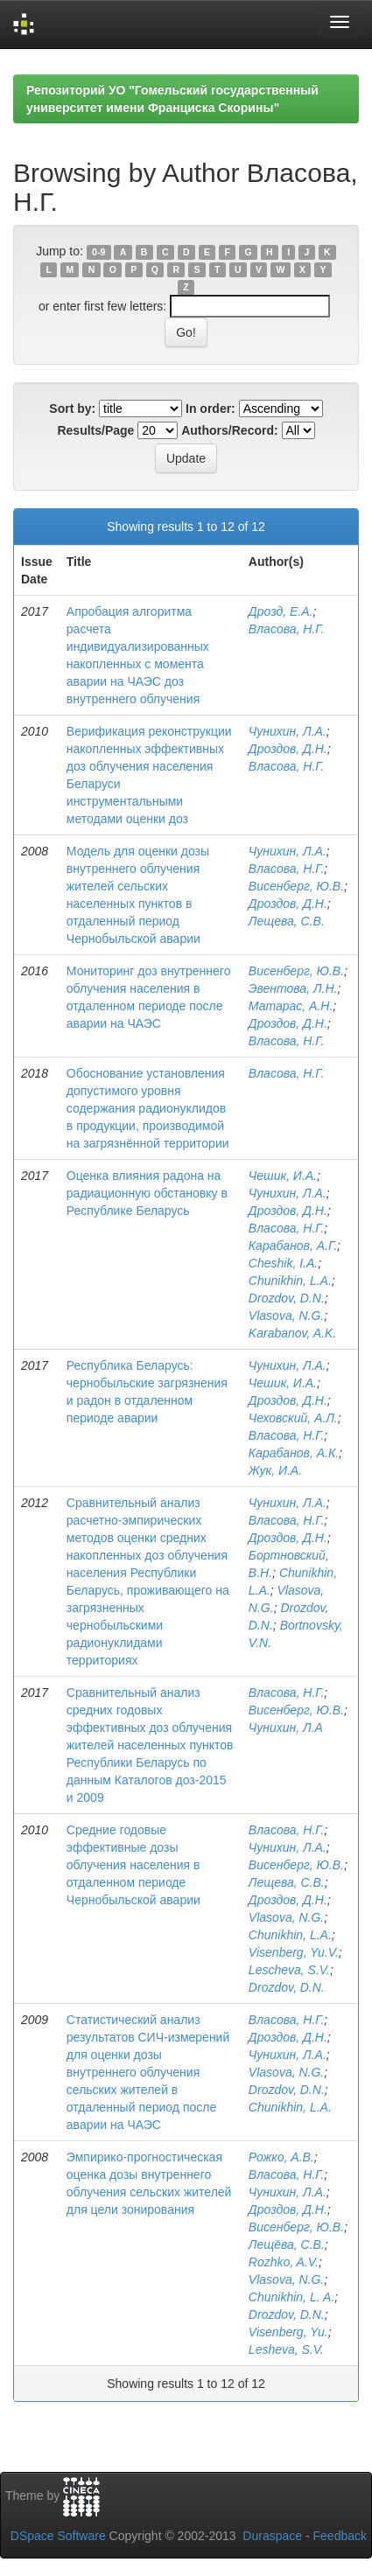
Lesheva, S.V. (286, 2349)
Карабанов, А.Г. (293, 1246)
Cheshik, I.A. (283, 1263)
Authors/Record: (229, 430)
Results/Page (95, 430)
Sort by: (72, 408)
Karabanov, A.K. (292, 1333)
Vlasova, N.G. (286, 1316)
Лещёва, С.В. (287, 2244)
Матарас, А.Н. (291, 1006)
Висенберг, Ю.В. (296, 886)
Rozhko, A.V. (284, 2262)
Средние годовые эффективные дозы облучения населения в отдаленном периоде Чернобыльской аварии (133, 1865)
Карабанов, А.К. (294, 1453)
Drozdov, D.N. (287, 1298)
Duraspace (272, 2536)
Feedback (340, 2536)
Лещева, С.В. (287, 921)
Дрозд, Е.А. (281, 611)
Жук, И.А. (275, 1470)
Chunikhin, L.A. (290, 1281)
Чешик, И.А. (283, 1176)
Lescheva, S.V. (289, 1970)
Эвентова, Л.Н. (293, 988)
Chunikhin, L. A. (291, 2297)
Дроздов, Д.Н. (288, 749)
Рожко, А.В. (281, 2157)
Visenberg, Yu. (288, 2332)
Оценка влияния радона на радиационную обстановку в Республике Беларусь (147, 1193)
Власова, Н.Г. (286, 629)
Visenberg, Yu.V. (294, 1952)
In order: (210, 408)
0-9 (98, 252)
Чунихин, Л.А (286, 1728)
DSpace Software (58, 2536)
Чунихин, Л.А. (287, 731)
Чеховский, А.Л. (293, 1418)
